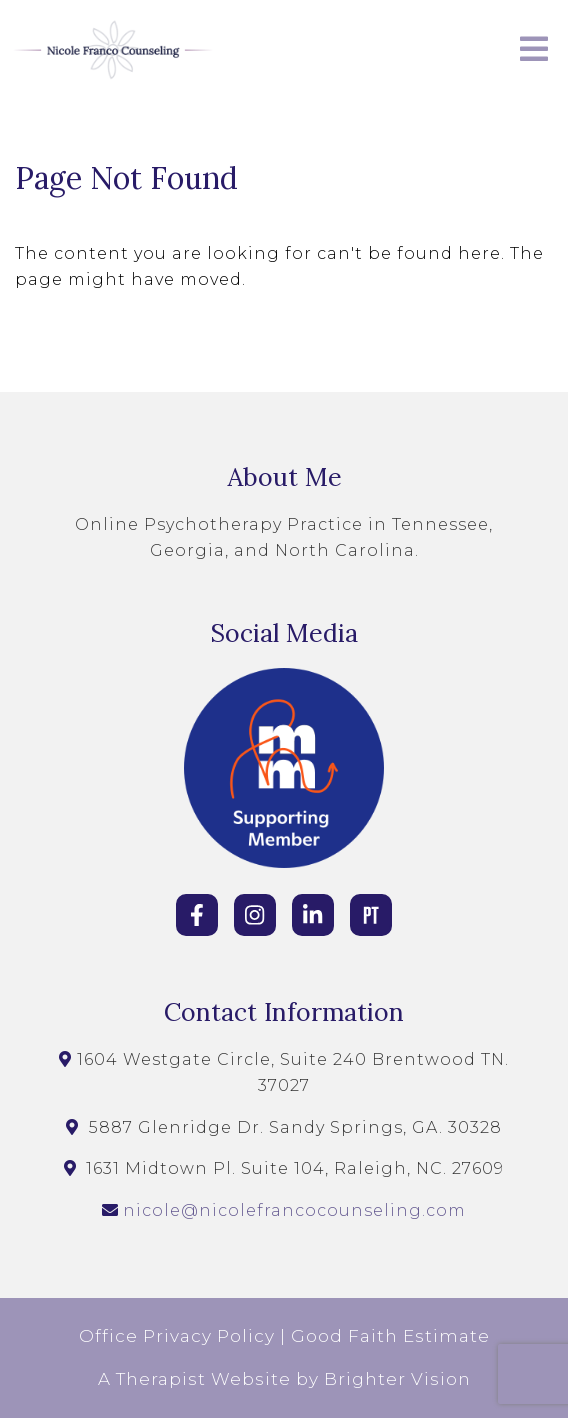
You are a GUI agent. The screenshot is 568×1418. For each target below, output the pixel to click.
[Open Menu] (534, 50)
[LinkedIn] (313, 915)
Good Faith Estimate (390, 1336)
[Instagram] (255, 915)
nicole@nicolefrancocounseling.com (294, 1210)
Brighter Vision (397, 1379)
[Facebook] (197, 915)
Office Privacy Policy (177, 1336)
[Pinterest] (371, 915)
